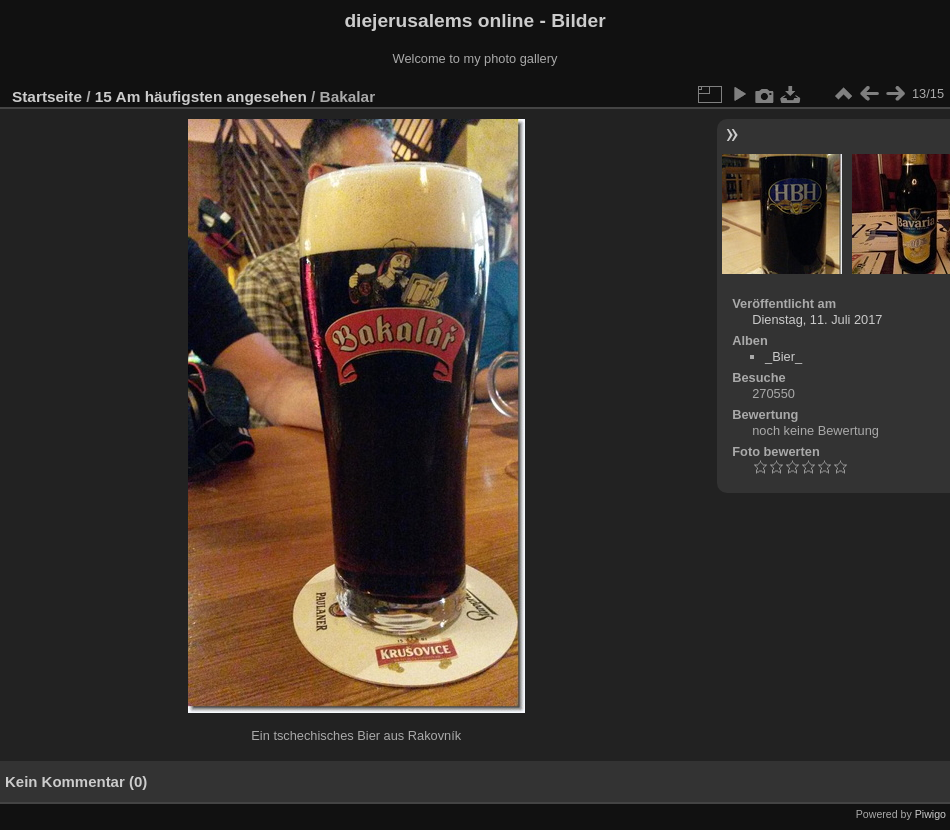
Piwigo (930, 814)
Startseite (47, 96)
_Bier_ (783, 356)
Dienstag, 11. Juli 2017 (817, 319)
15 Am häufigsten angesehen (201, 96)
